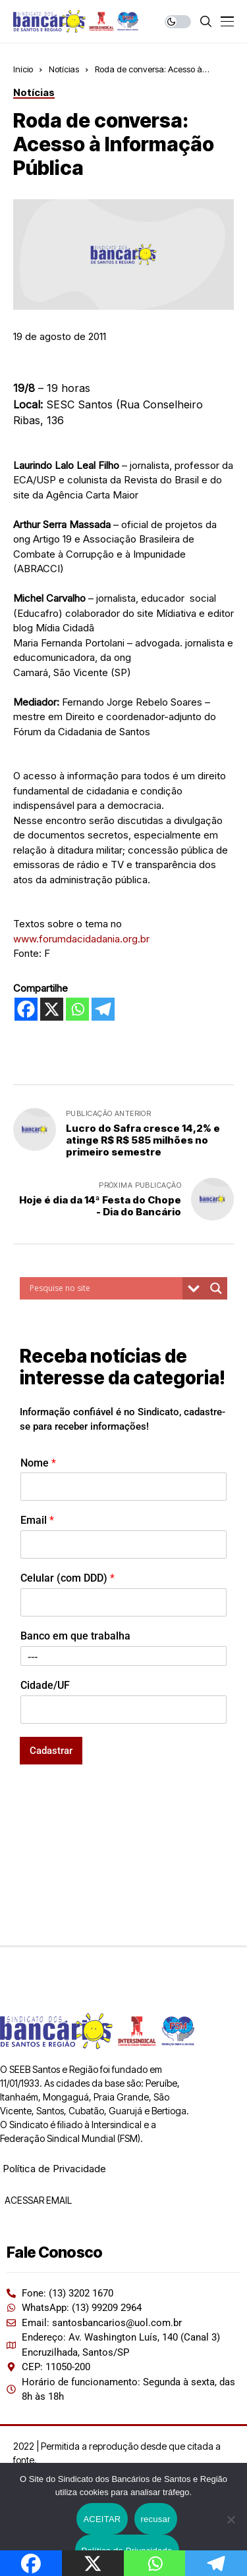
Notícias (64, 69)
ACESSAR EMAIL (37, 2200)
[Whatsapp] (77, 1009)
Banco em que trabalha (75, 1636)
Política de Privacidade (54, 2168)
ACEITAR (102, 2519)
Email (37, 1520)
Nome (38, 1463)
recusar (156, 2519)
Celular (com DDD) (67, 1578)
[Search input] (104, 1288)
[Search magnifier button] (216, 1288)
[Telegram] (103, 1009)
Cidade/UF (45, 1685)
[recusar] (230, 2519)
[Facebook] (26, 1009)
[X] (51, 1009)
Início (23, 69)
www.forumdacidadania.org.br (81, 939)
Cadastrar (51, 1751)
